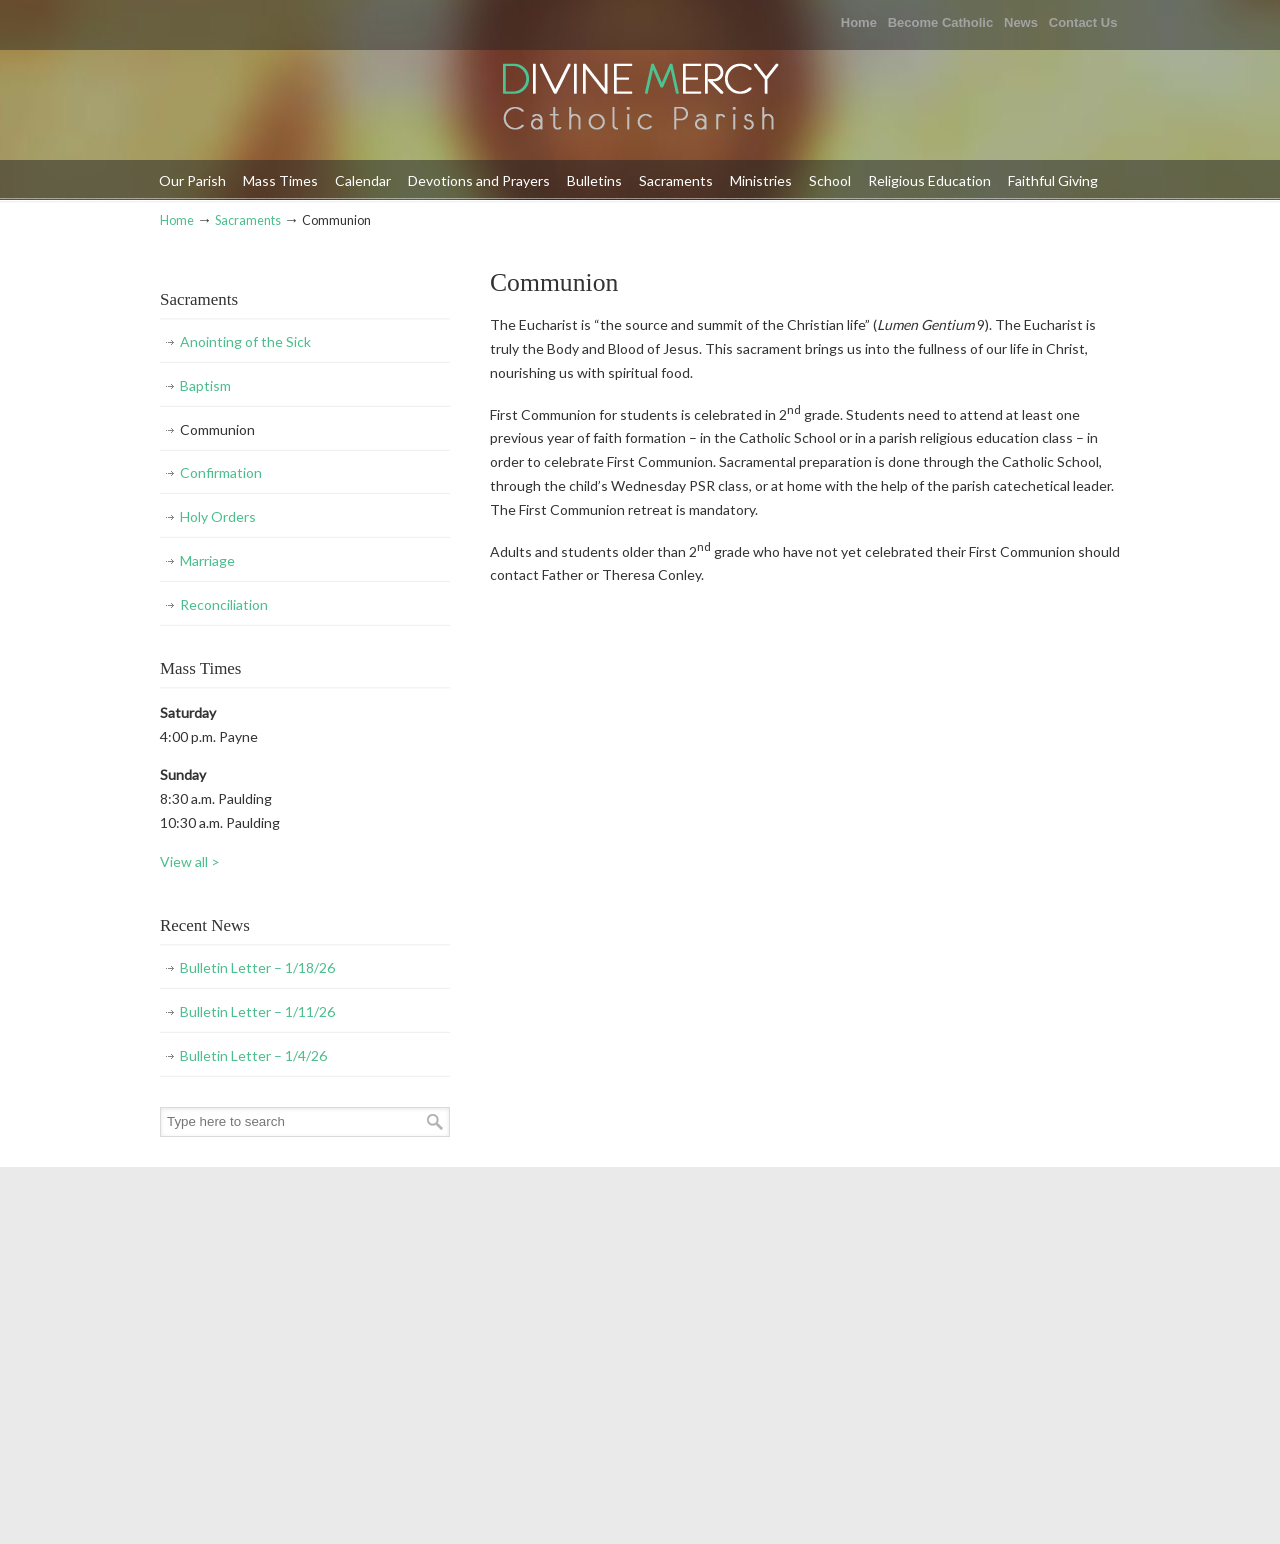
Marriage (207, 560)
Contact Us (1083, 22)
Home (859, 22)
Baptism (205, 385)
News (1021, 22)
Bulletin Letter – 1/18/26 (257, 967)
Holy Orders (218, 516)
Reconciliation (224, 604)
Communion (217, 429)
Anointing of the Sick (245, 341)
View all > (190, 861)
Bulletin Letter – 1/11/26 (257, 1011)
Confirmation (221, 472)
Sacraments (248, 220)
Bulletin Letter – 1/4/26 (253, 1055)
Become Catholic (940, 22)
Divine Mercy (640, 98)
